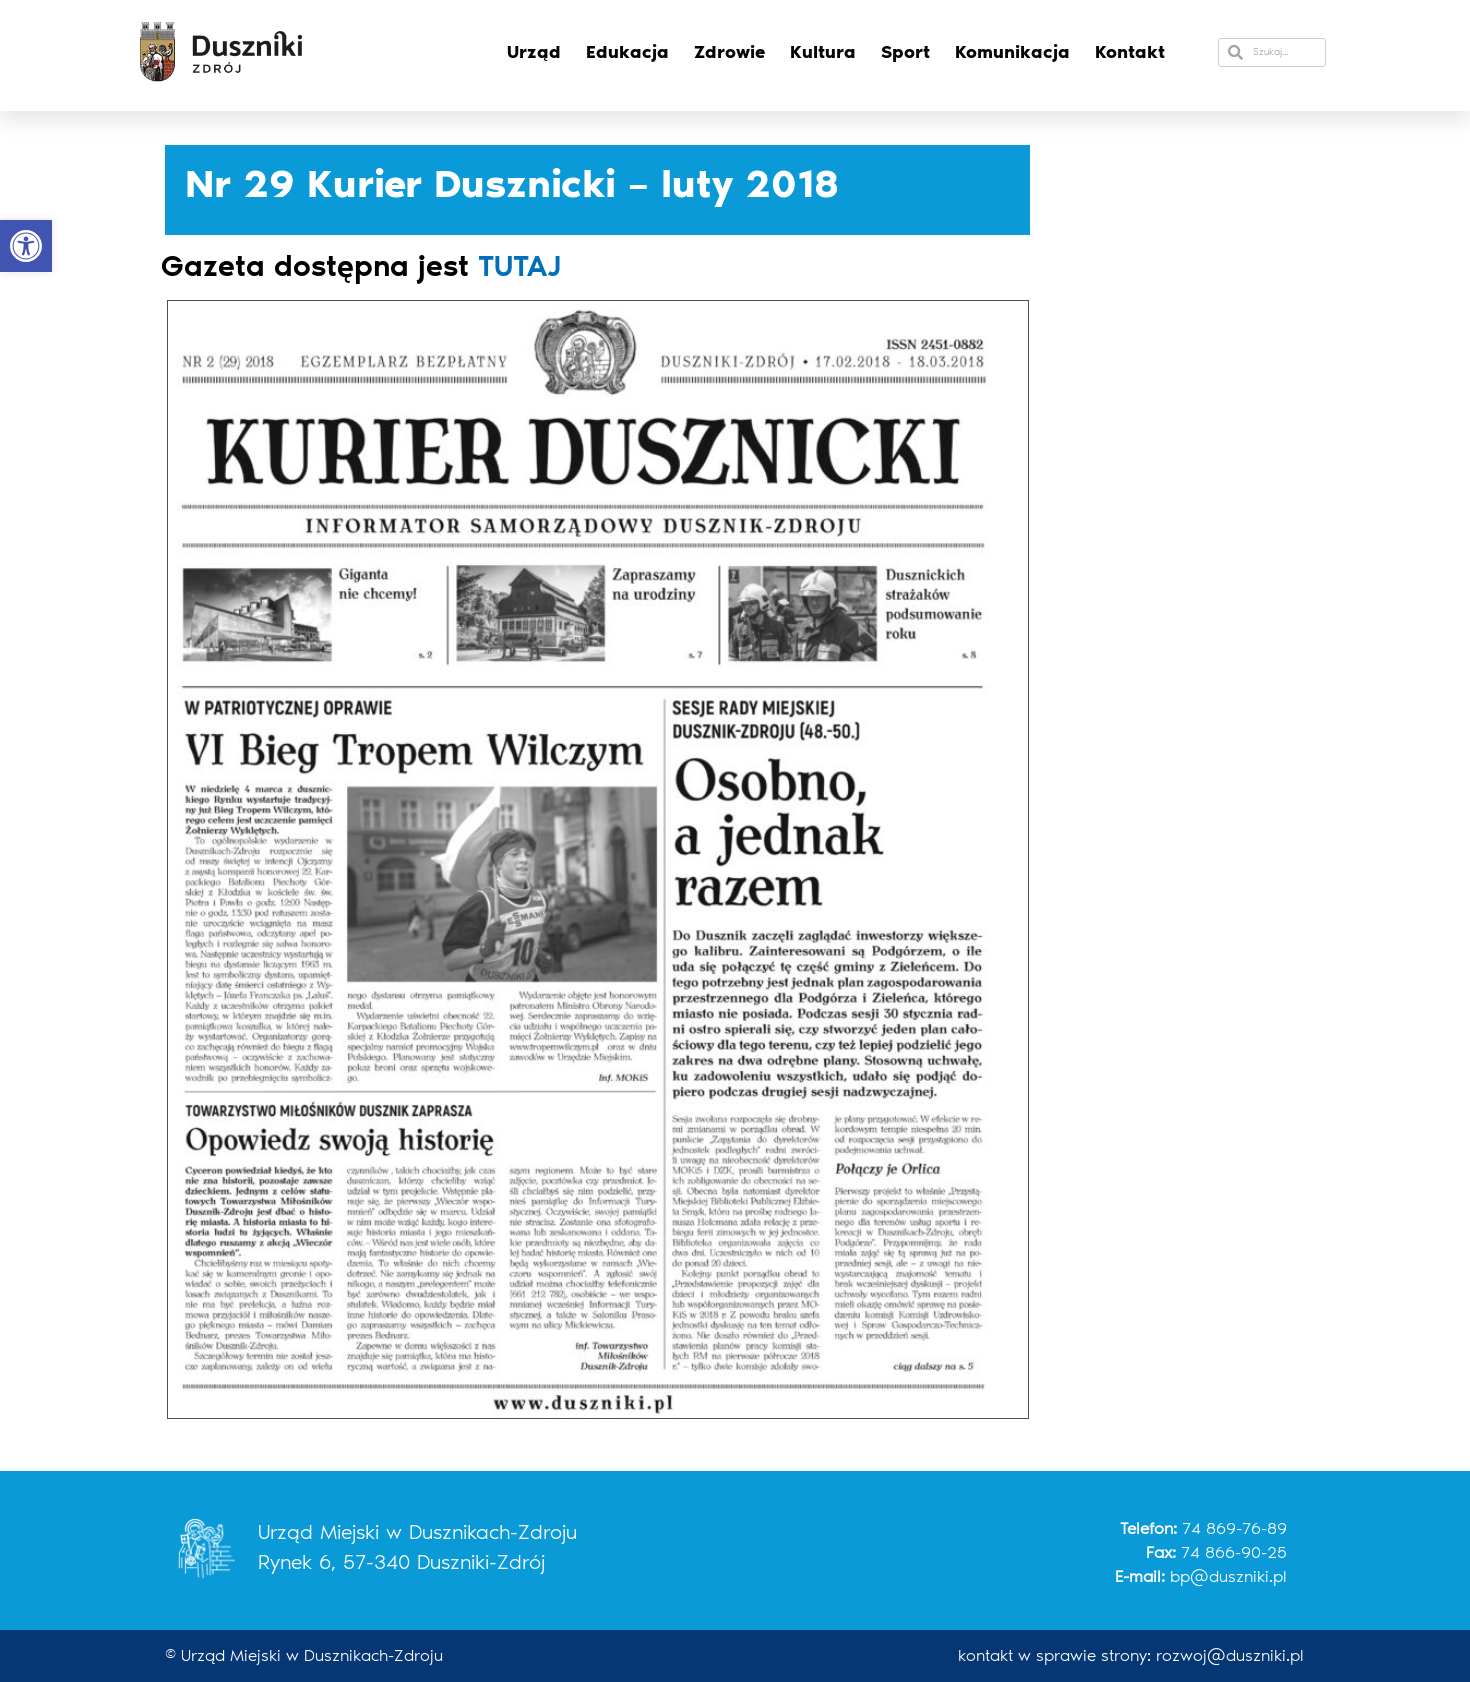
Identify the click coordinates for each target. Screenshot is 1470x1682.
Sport (905, 52)
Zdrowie (729, 52)
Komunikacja (1012, 52)
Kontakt (1130, 52)
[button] (26, 246)
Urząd (534, 52)
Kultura (823, 52)
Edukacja (627, 52)
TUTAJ (519, 266)
